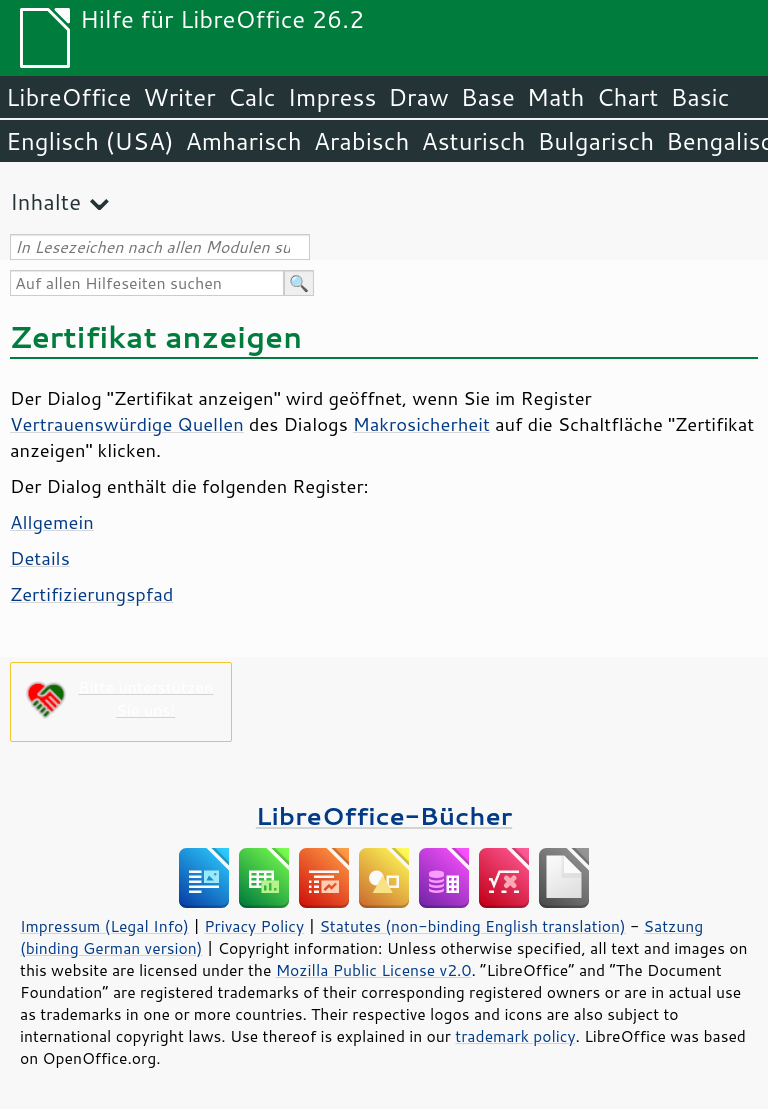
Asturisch (473, 141)
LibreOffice (68, 97)
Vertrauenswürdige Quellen (127, 424)
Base (488, 97)
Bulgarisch (596, 141)
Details (40, 558)
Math (556, 97)
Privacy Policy (254, 926)
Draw (418, 97)
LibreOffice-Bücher (384, 815)
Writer (179, 97)
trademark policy (515, 1036)
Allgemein (52, 522)
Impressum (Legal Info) (104, 926)
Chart (627, 97)
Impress (332, 97)
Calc (252, 97)
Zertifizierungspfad (92, 594)
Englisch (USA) (90, 141)
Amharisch (244, 141)
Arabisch (362, 141)
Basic (699, 97)
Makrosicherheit (421, 424)
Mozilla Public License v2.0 (374, 970)
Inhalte (45, 201)
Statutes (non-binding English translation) (472, 926)
